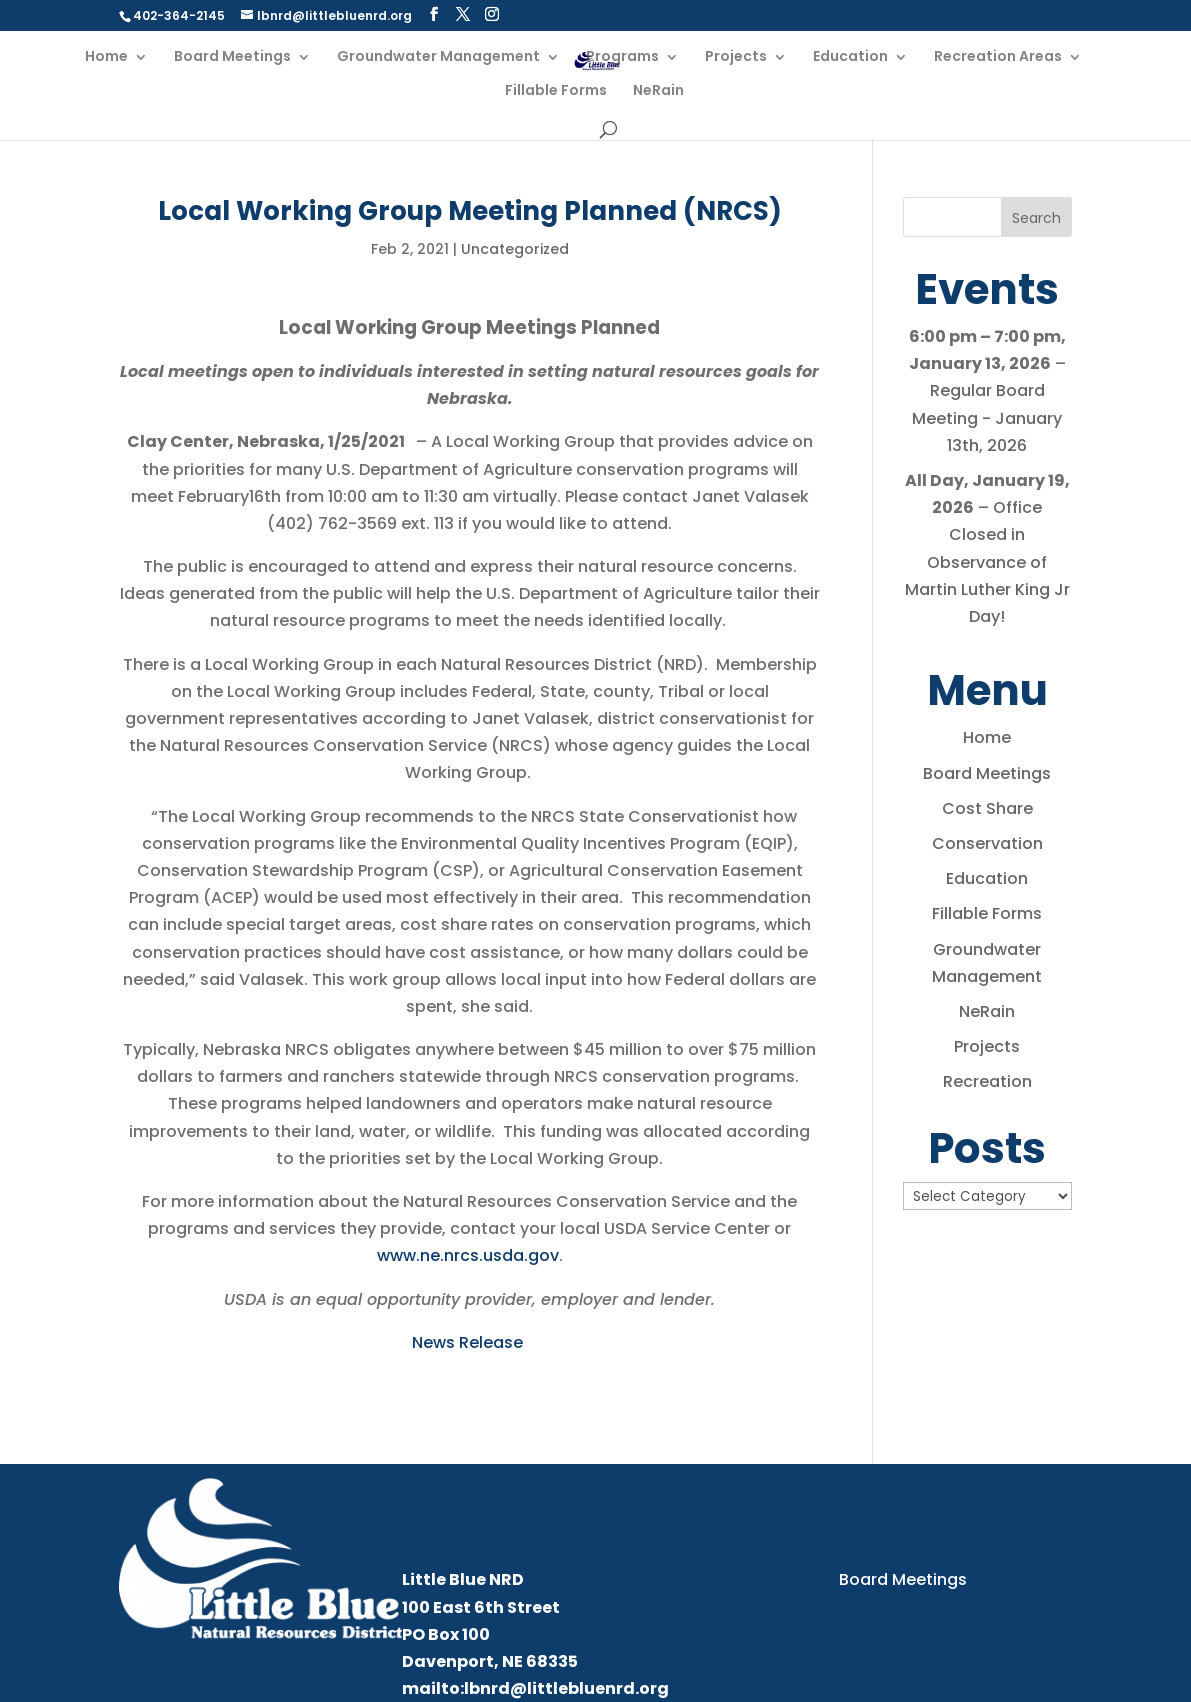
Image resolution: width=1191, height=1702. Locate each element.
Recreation (987, 1081)
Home (106, 57)
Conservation (987, 843)
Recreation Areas (998, 57)
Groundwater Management (438, 57)
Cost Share (987, 808)
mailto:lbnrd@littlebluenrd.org (535, 1688)
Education (850, 57)
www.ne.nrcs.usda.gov (468, 1255)
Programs (622, 57)
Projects (736, 57)
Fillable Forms (556, 91)
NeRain (658, 91)
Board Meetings (232, 57)
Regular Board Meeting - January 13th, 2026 (987, 418)
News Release (469, 1342)
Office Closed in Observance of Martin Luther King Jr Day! (987, 562)
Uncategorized (515, 249)
